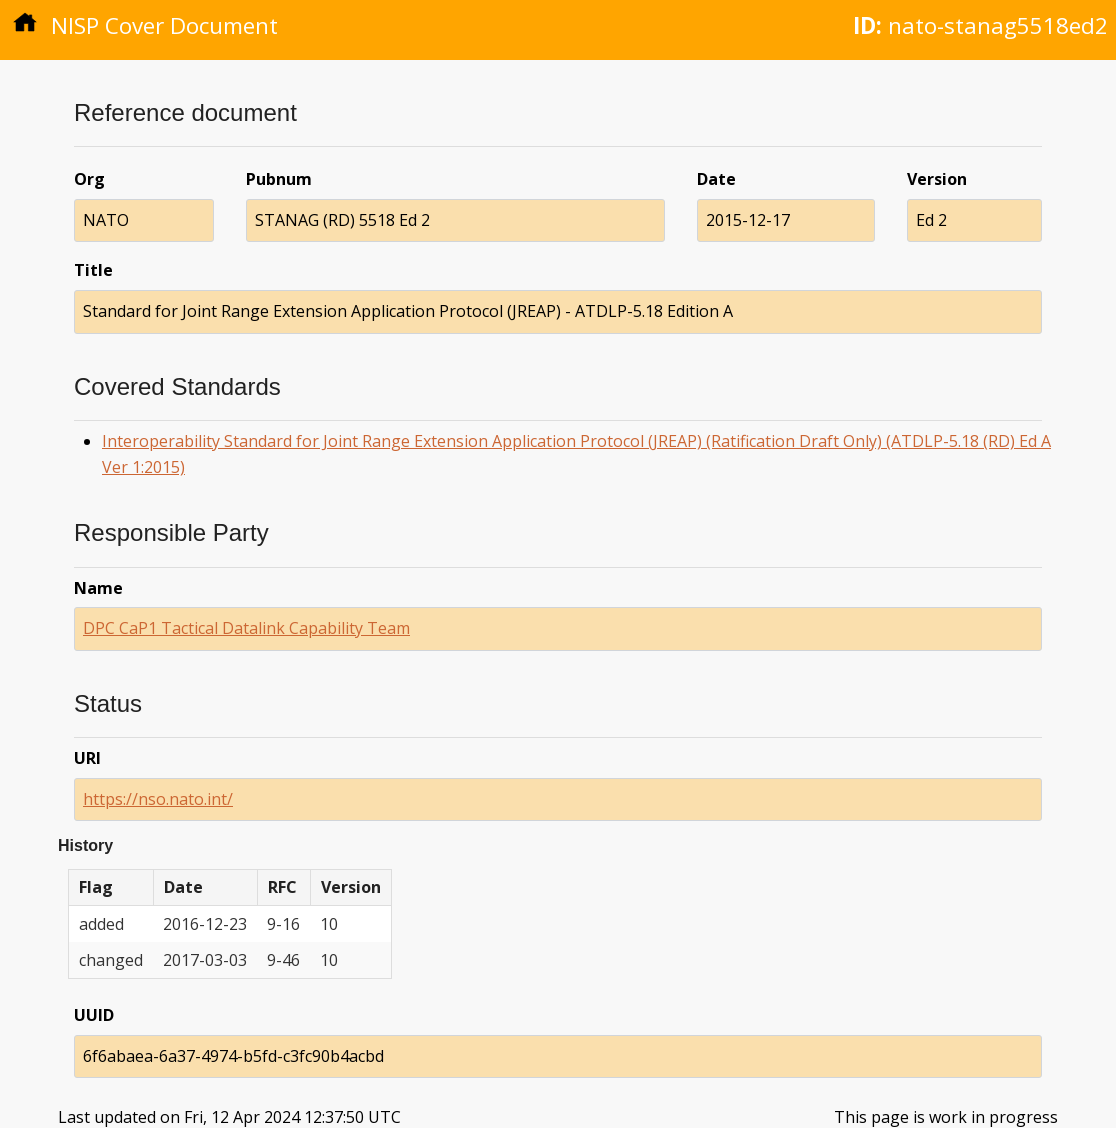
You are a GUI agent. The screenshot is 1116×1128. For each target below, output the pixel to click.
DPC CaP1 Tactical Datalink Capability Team (246, 628)
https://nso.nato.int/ (158, 799)
